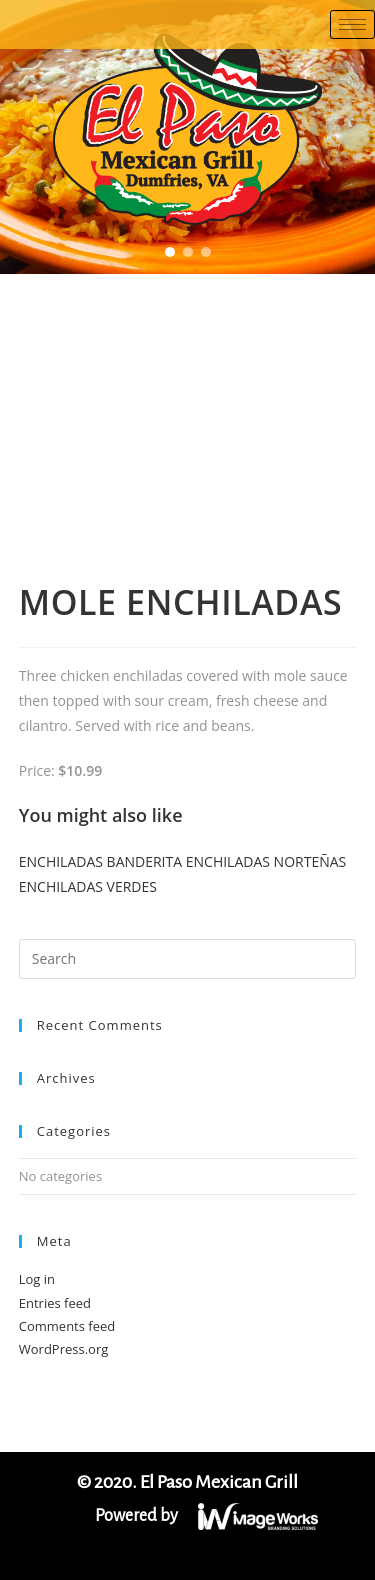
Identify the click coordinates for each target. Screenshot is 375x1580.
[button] (170, 252)
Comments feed (67, 1326)
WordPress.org (64, 1349)
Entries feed (55, 1303)
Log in (37, 1279)
